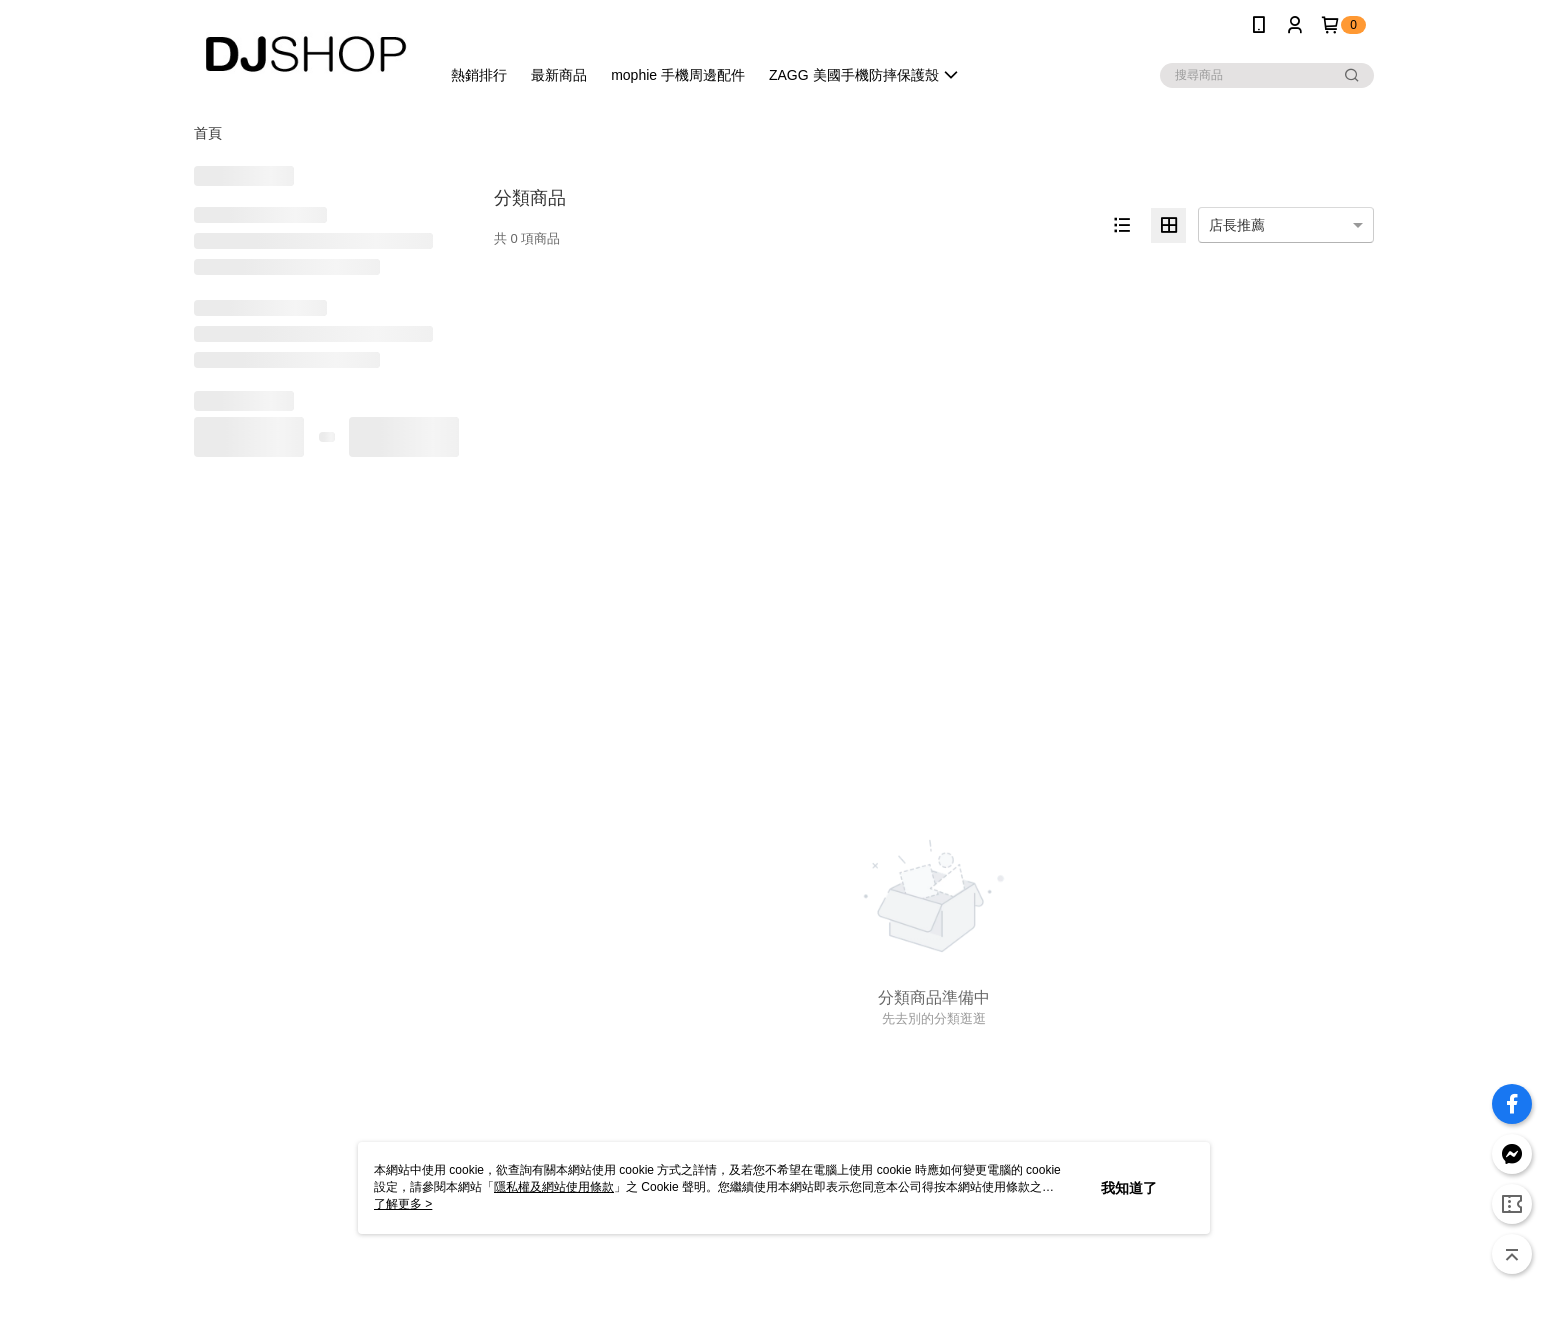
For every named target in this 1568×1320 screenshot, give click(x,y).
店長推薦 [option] (1237, 225)
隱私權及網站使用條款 (554, 1187)
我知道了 (1129, 1188)
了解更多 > (403, 1204)
